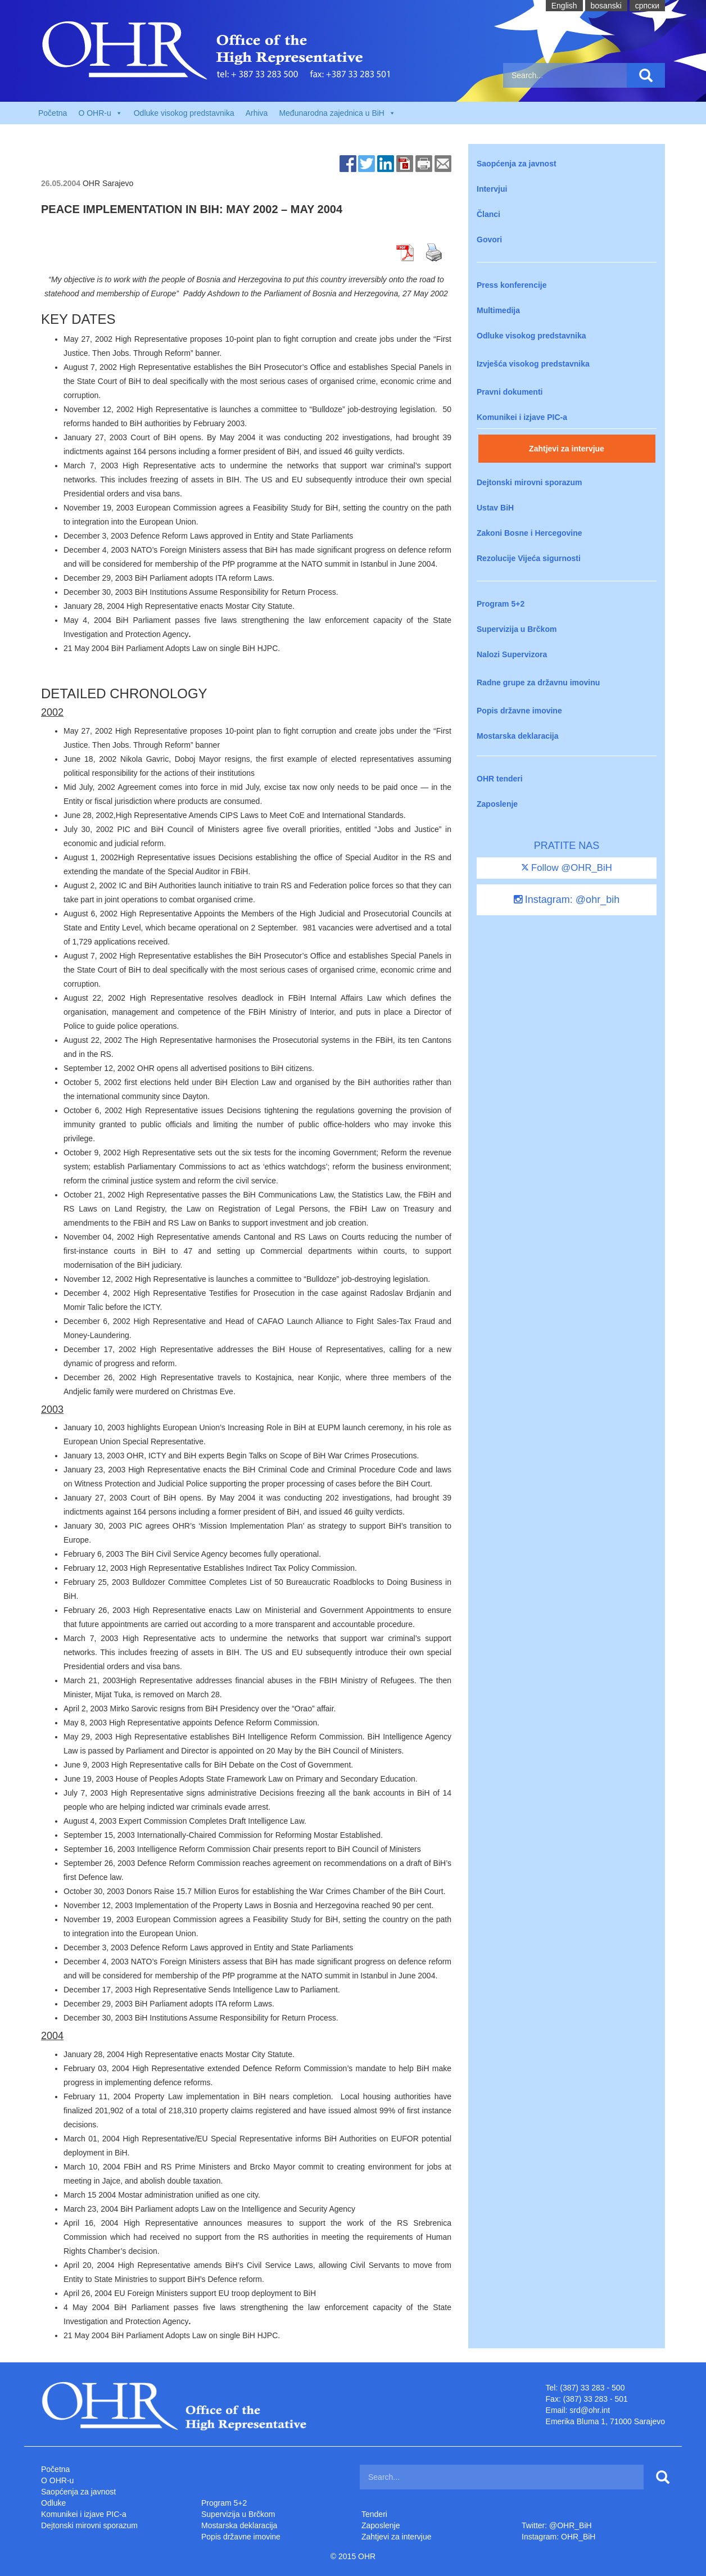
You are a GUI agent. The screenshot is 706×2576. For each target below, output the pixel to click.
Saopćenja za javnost (516, 163)
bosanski (606, 5)
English (564, 5)
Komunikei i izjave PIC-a (522, 417)
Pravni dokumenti (509, 391)
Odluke (53, 2502)
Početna (52, 113)
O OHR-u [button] (100, 113)
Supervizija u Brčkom (516, 629)
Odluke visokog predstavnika (184, 113)
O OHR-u (57, 2480)
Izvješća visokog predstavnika (533, 363)
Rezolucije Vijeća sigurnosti (529, 558)
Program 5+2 (500, 603)
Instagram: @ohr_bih (566, 899)
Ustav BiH (495, 507)
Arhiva (257, 113)
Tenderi (374, 2514)
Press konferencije (512, 285)
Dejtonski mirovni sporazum (529, 482)
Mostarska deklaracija (518, 735)
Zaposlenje (497, 803)
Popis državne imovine (519, 710)
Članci (488, 214)
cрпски (647, 5)
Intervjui (492, 188)
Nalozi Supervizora (512, 654)
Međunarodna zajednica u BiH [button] (337, 113)
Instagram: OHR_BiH (558, 2536)
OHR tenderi (500, 778)
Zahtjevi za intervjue (566, 448)
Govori (489, 239)
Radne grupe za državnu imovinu (538, 682)
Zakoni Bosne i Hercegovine (529, 532)
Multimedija (498, 310)
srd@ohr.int (589, 2410)
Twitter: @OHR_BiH (557, 2525)
